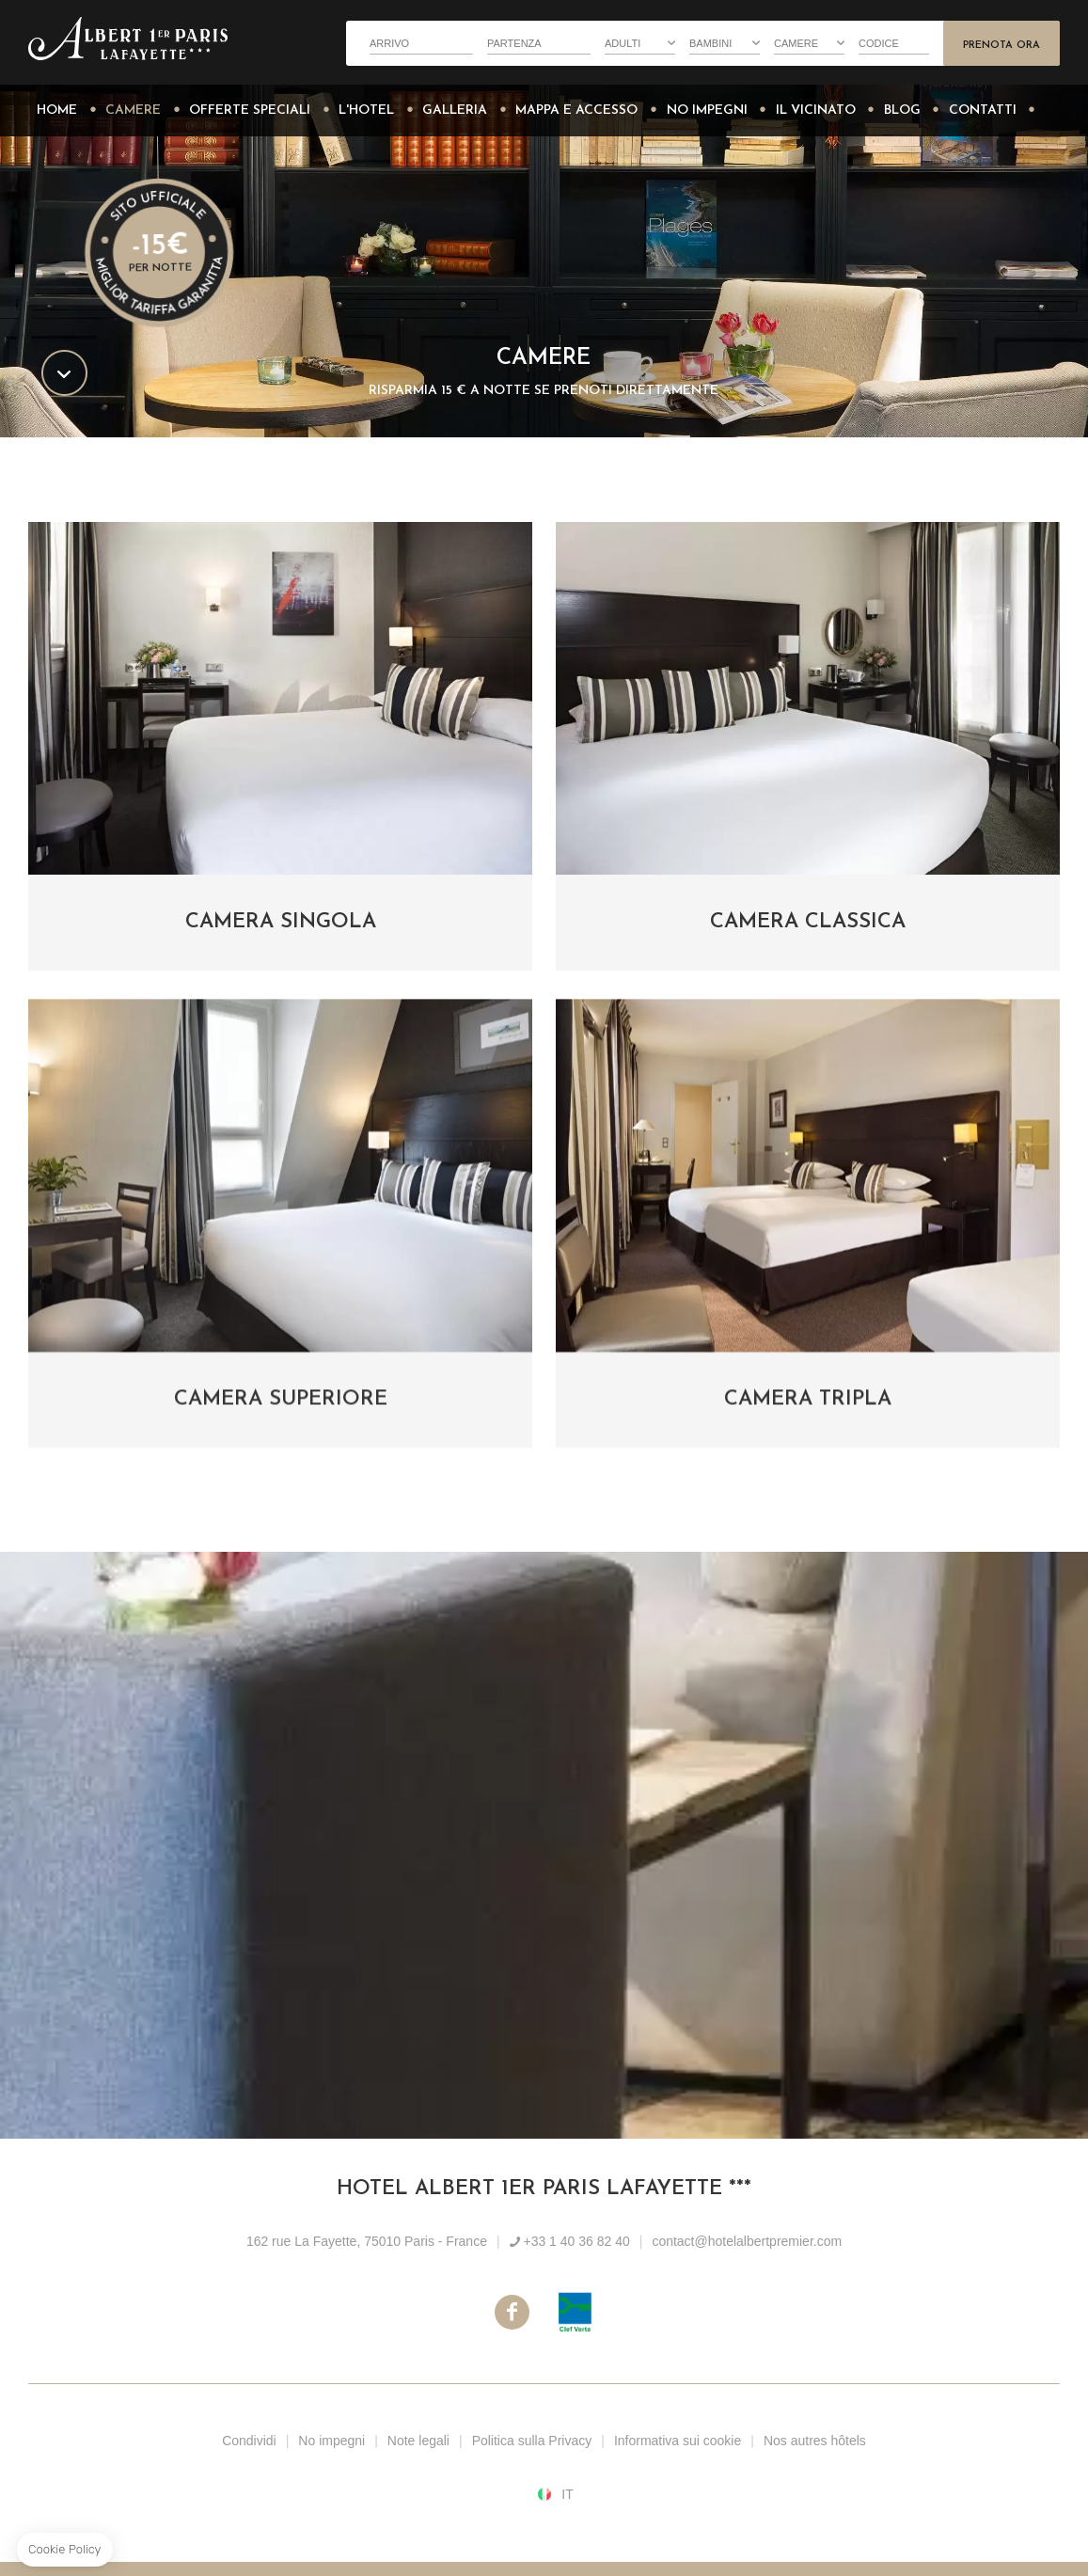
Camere (133, 110)
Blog (902, 110)
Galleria (454, 110)
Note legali (418, 2440)
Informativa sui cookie (677, 2440)
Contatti (983, 110)
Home (57, 110)
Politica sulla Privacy (532, 2440)
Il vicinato (816, 110)
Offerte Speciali (249, 110)
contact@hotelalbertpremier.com (747, 2241)
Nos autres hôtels (815, 2440)
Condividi (249, 2440)
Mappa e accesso (576, 110)
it (567, 2494)
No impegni (707, 110)
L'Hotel (366, 110)
